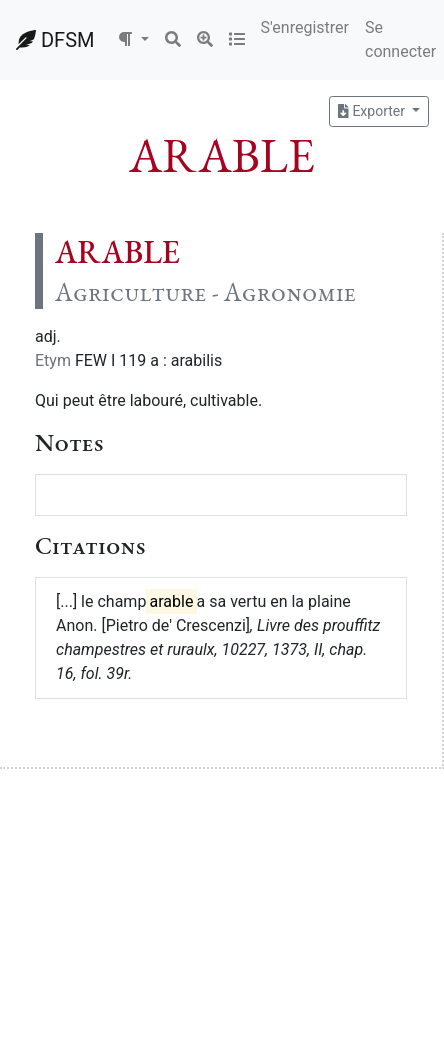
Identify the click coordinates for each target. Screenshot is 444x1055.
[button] (133, 40)
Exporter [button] (373, 111)
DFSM (55, 40)
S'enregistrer (305, 27)
